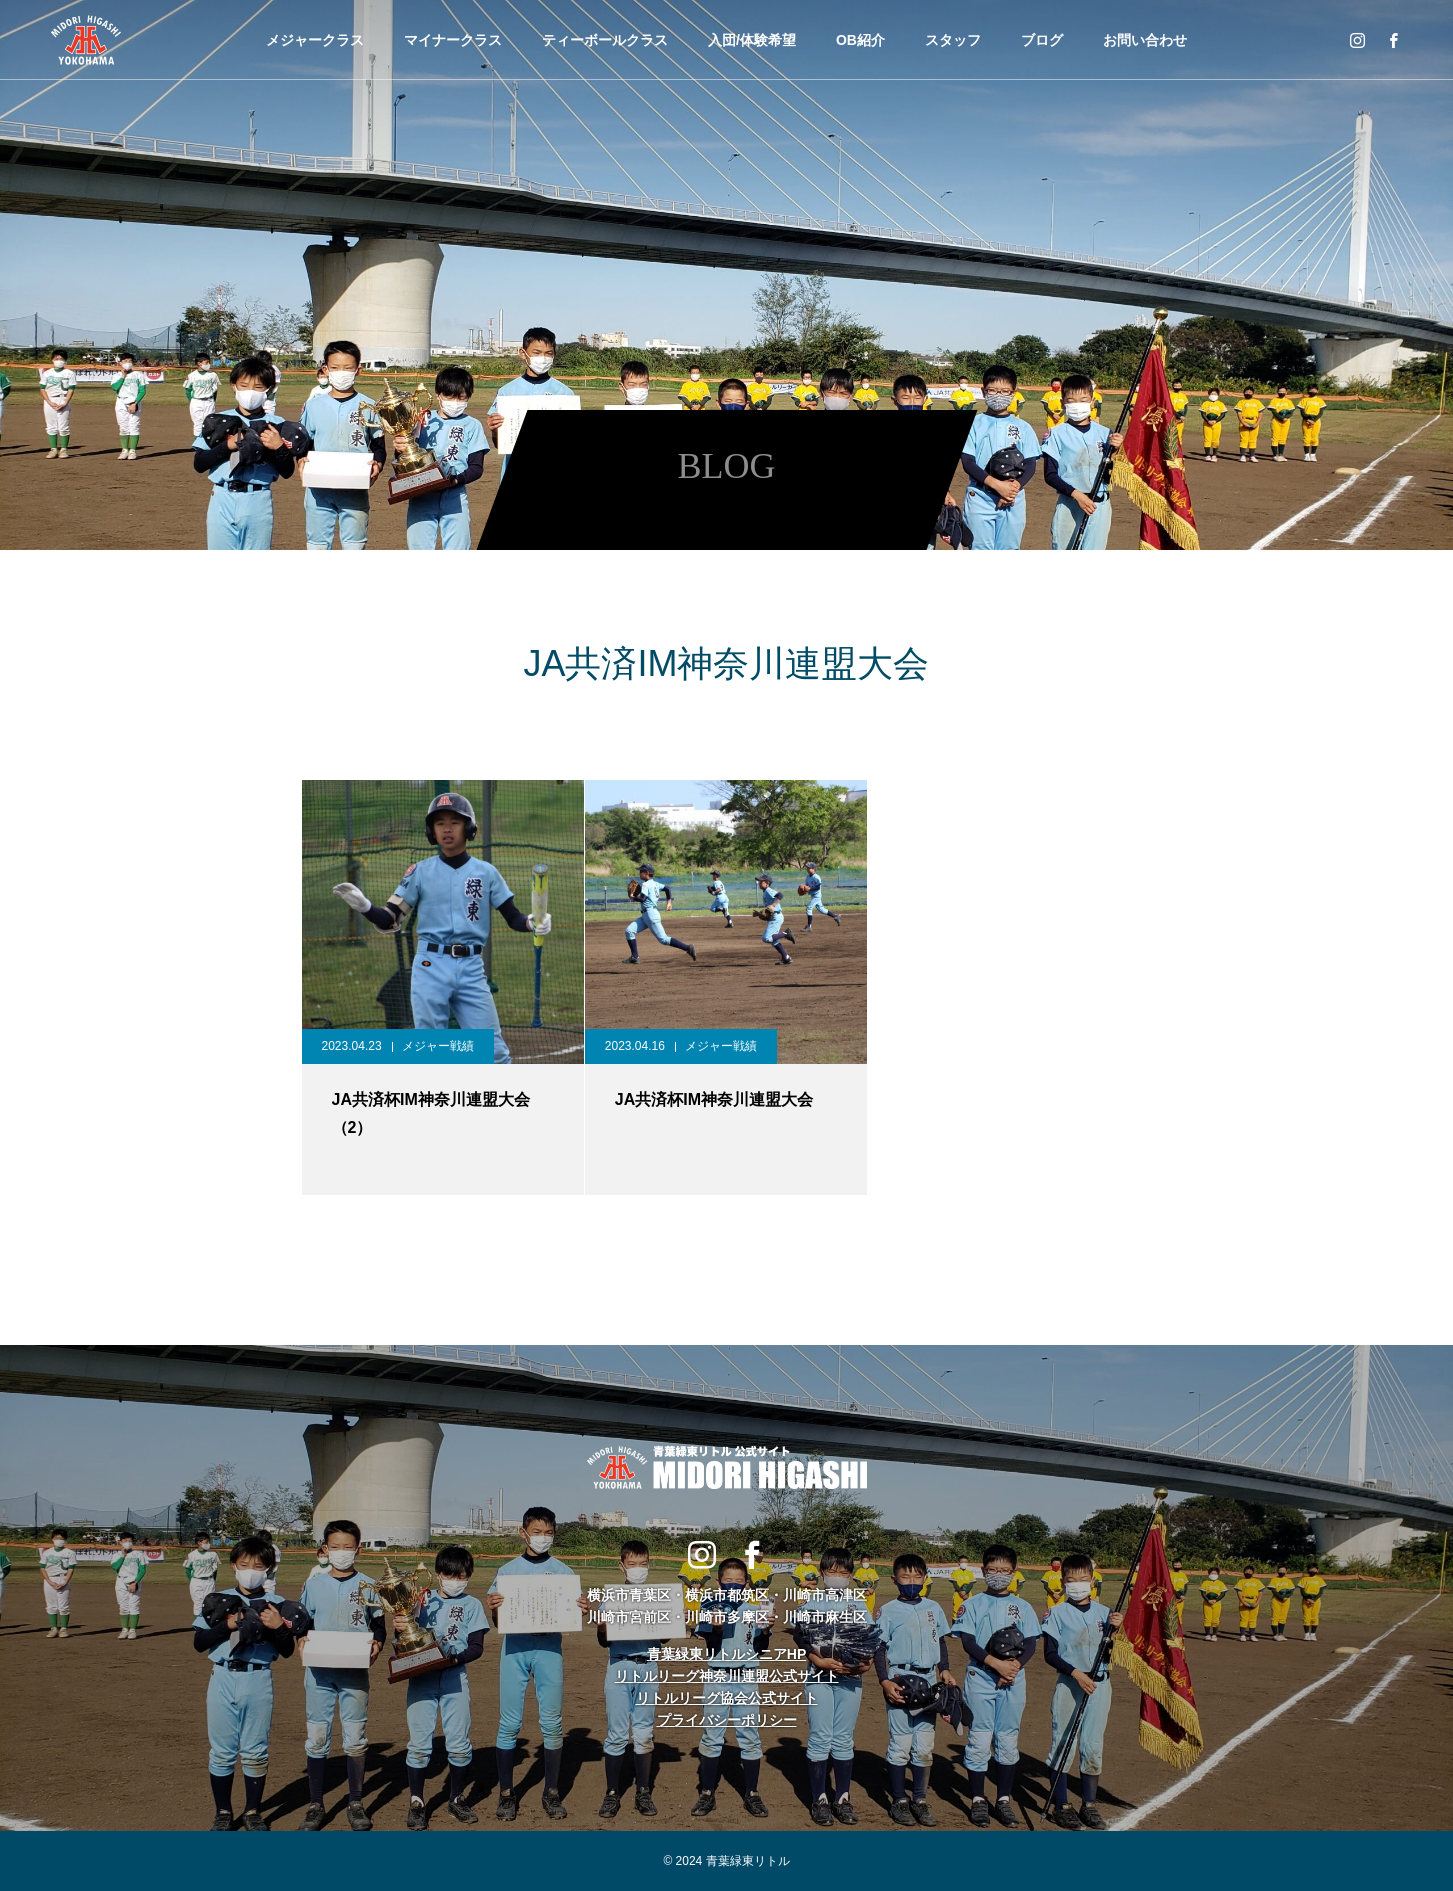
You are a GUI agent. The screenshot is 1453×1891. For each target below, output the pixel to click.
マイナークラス (453, 40)
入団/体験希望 (752, 40)
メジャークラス (315, 40)
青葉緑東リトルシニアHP (726, 1654)
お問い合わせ (1145, 40)
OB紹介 (860, 40)
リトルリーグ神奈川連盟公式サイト (727, 1676)
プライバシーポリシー (727, 1720)
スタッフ (953, 40)
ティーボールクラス (605, 40)
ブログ (1042, 40)
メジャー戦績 (438, 1046)
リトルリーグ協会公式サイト (727, 1698)
